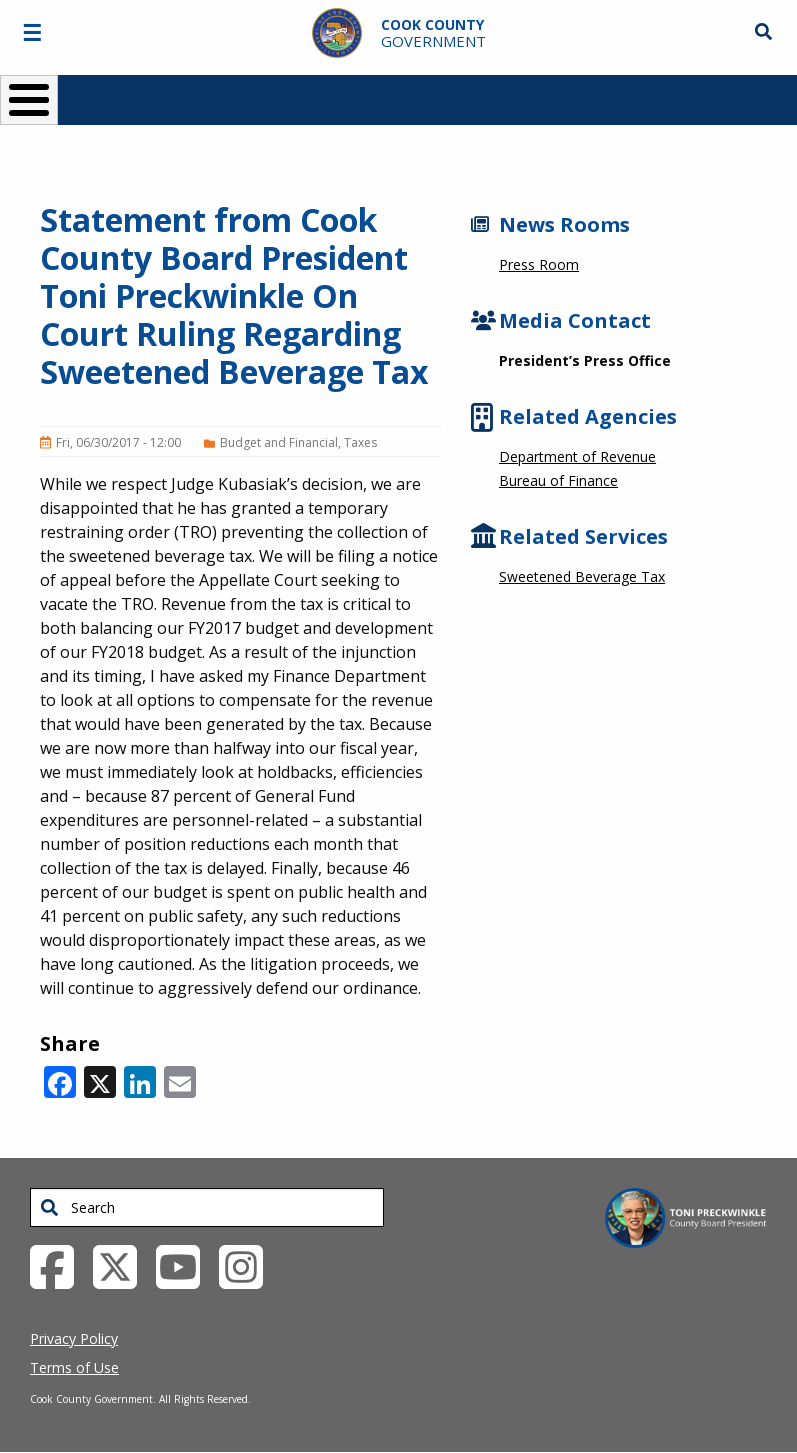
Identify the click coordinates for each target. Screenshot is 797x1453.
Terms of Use (74, 1367)
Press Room (539, 264)
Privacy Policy (74, 1338)
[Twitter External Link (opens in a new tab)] (122, 1265)
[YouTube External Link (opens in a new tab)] (185, 1265)
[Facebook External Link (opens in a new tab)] (59, 1265)
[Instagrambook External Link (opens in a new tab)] (248, 1265)
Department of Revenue (577, 456)
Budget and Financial (279, 442)
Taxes (360, 442)
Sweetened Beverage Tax (582, 576)
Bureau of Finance (558, 480)
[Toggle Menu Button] (29, 100)
